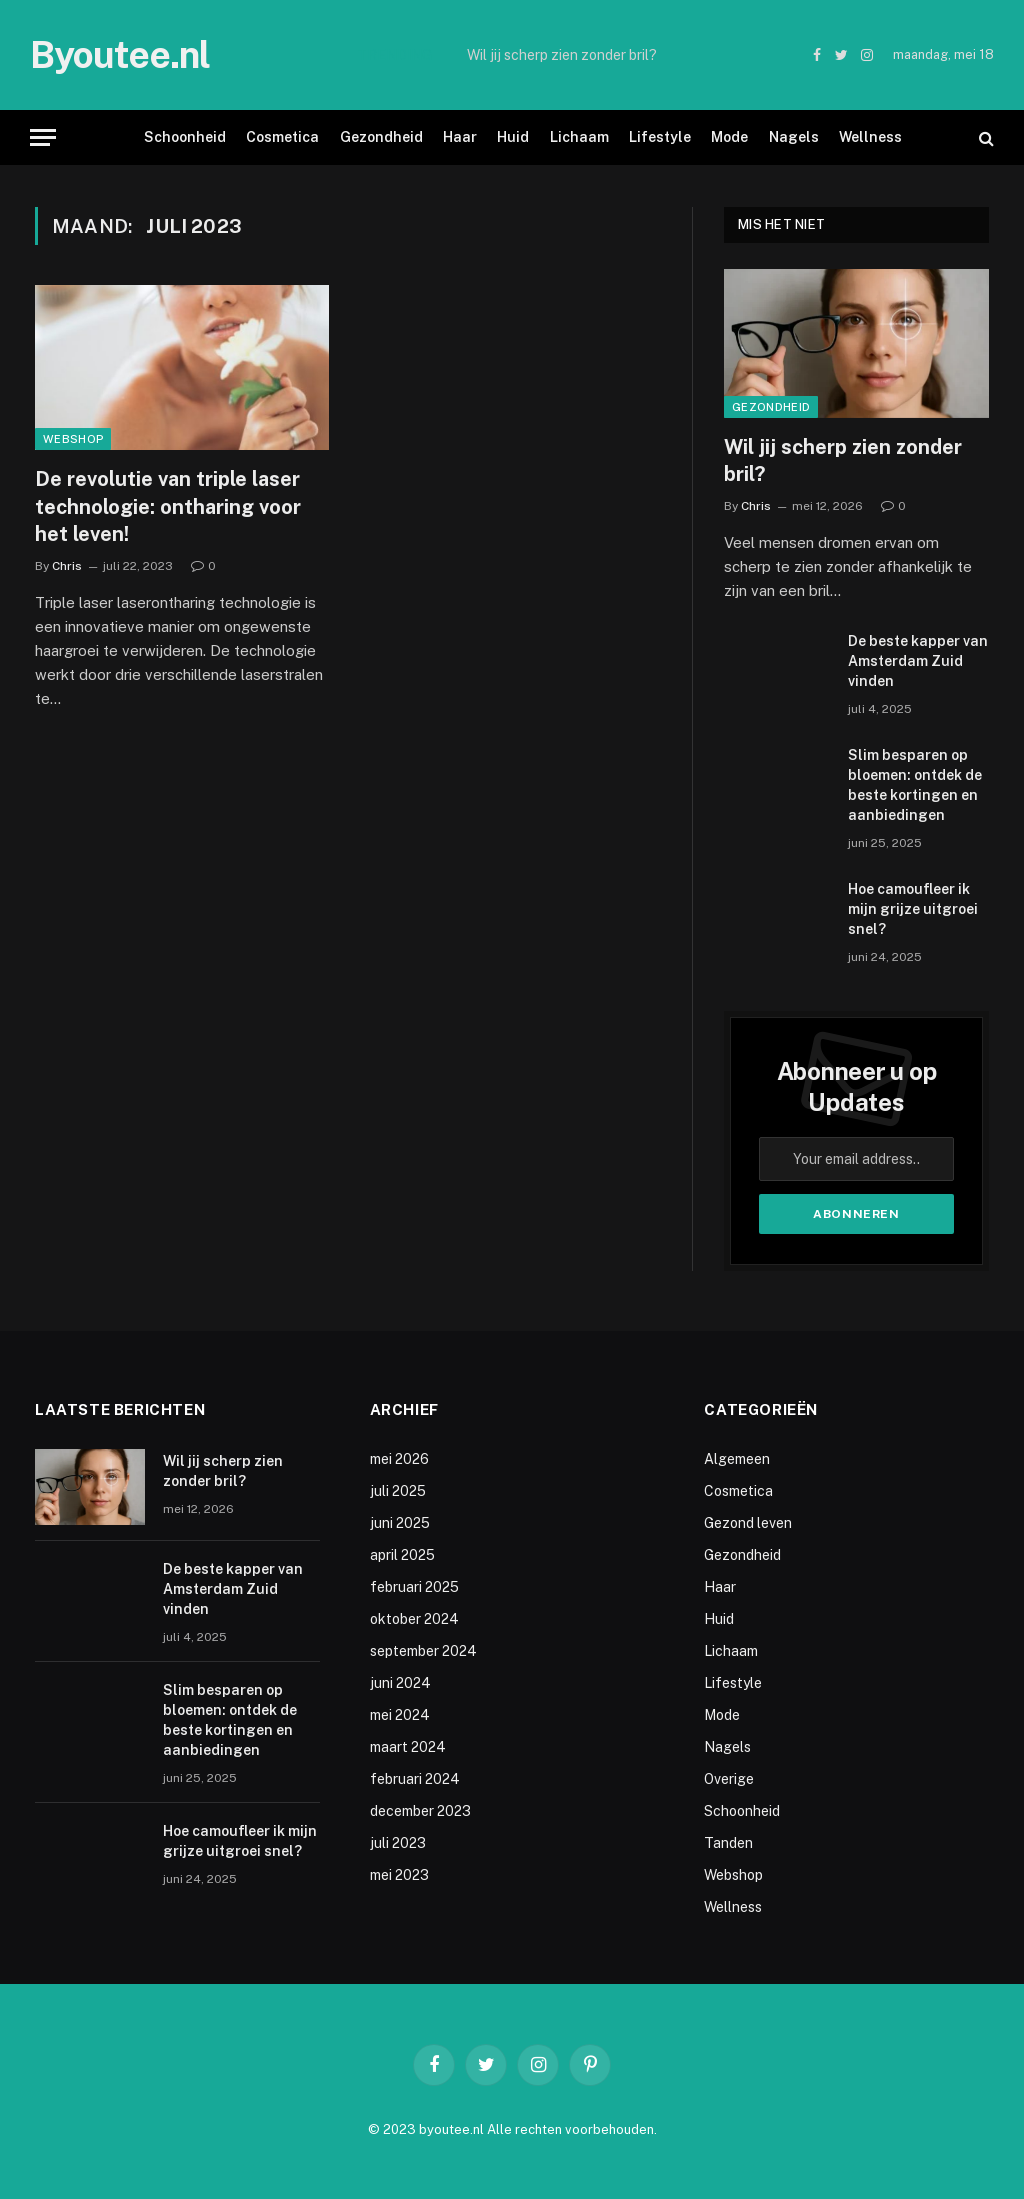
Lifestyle (660, 137)
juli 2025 (398, 1491)
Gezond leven (748, 1523)
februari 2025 (414, 1587)
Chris (67, 566)
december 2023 (420, 1811)
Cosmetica (282, 137)
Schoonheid (185, 137)
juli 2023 (398, 1843)
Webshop (73, 439)
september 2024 (423, 1651)
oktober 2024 (414, 1619)
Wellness (870, 137)
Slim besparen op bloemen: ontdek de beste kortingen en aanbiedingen (915, 785)
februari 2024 (415, 1779)
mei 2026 (399, 1459)
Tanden (728, 1843)
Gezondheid (381, 137)
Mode (729, 137)
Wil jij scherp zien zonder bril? (562, 55)
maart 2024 (408, 1747)
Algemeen (737, 1459)
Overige (729, 1779)
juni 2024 (400, 1683)
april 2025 (402, 1555)
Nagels (794, 137)
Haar (460, 137)
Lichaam (579, 137)
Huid (513, 137)
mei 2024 (400, 1715)
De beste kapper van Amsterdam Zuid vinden (918, 661)
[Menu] (43, 137)
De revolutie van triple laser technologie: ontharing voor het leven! (168, 506)
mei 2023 (399, 1875)
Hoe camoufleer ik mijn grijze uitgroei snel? (913, 909)
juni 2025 (400, 1523)
